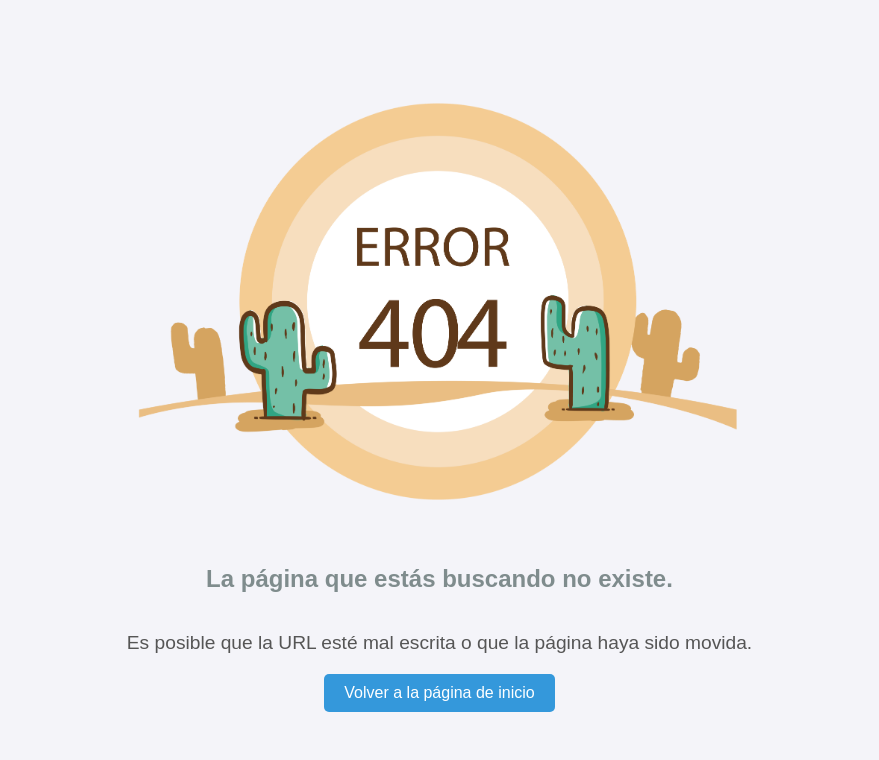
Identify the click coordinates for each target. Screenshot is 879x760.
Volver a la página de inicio (439, 692)
